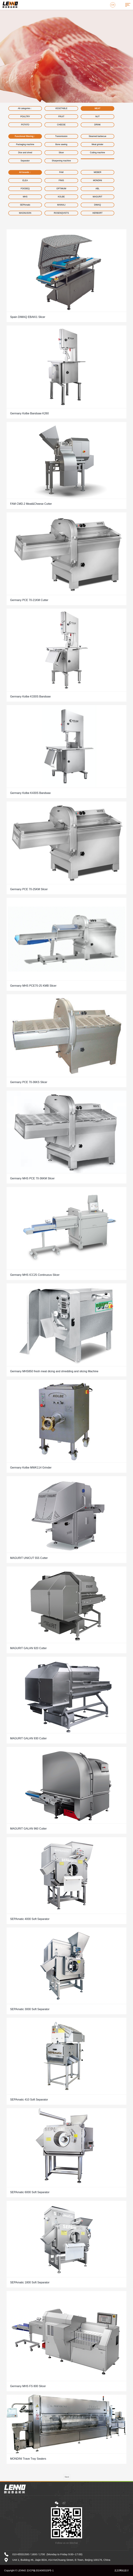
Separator (25, 160)
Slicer (61, 152)
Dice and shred (25, 152)
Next (67, 2477)
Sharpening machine (61, 160)
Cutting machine (97, 152)
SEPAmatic (25, 205)
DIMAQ (97, 205)
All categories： (25, 108)
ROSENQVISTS (61, 213)
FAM (61, 172)
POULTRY (25, 116)
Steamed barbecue (97, 136)
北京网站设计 (121, 2570)
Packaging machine (25, 144)
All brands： (25, 172)
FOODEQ (25, 188)
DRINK (97, 124)
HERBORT (97, 213)
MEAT (97, 108)
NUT (97, 116)
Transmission (61, 136)
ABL (98, 188)
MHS (25, 196)
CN (112, 5)
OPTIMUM (61, 188)
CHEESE (61, 124)
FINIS (61, 180)
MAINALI (61, 205)
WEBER (97, 172)
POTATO (25, 124)
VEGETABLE (61, 108)
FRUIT (61, 116)
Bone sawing (61, 144)
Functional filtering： (25, 136)
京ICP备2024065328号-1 (40, 2570)
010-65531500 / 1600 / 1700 (28, 2554)
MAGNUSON (25, 213)
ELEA (25, 180)
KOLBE (61, 196)
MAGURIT (97, 196)
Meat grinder (97, 144)
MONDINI (97, 180)
